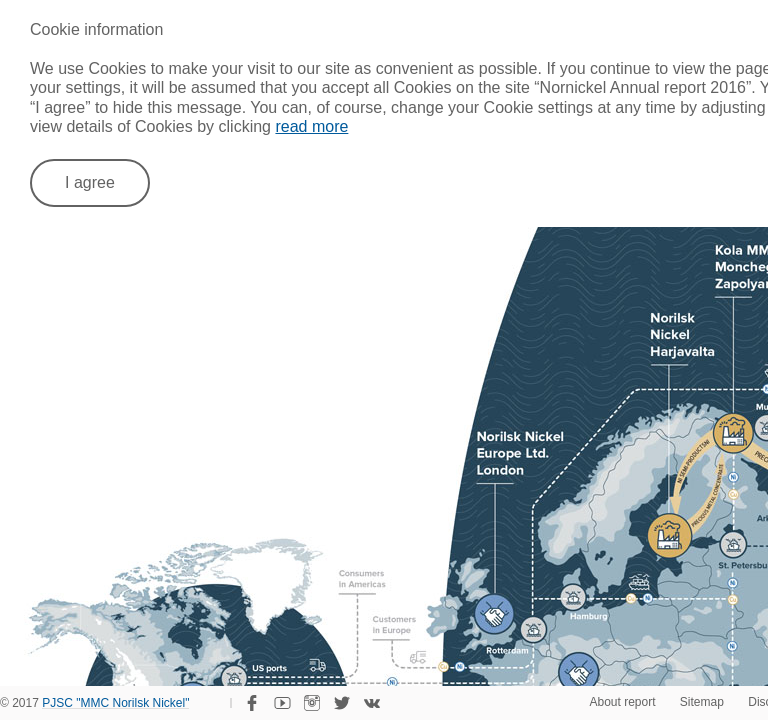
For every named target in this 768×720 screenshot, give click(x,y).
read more (311, 126)
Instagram (312, 703)
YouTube (282, 703)
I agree (90, 182)
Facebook (252, 703)
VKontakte (372, 703)
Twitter (342, 703)
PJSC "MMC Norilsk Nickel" (115, 704)
